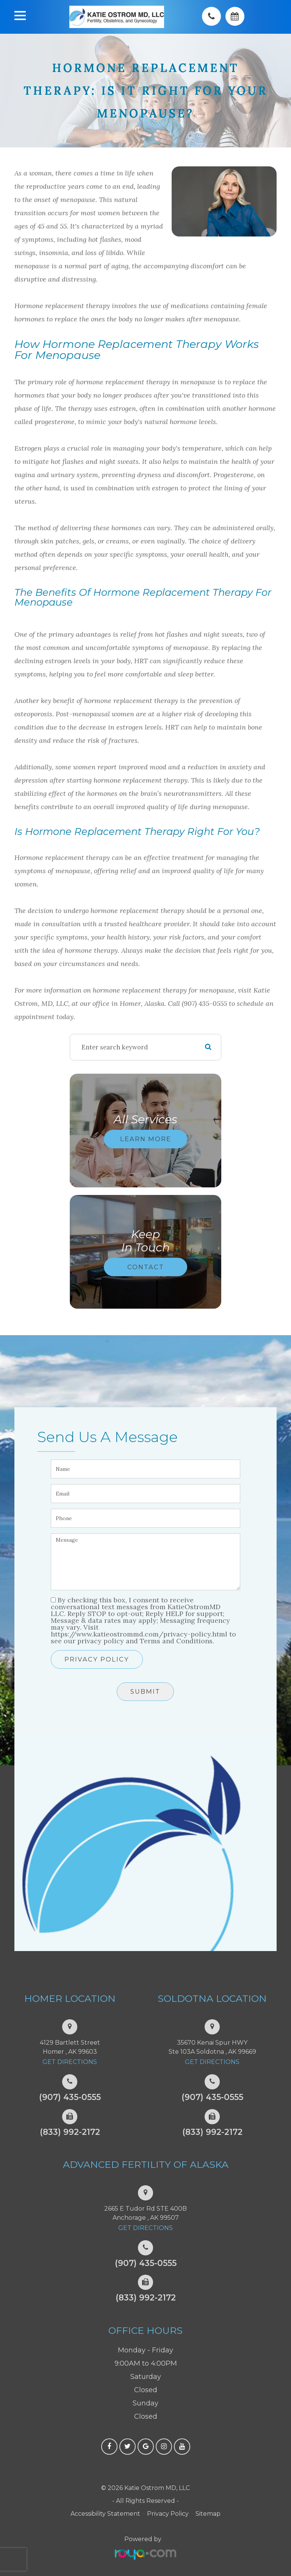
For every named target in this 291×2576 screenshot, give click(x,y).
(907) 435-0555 (70, 2097)
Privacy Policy (96, 1659)
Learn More (145, 1139)
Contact (145, 1267)
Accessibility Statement (105, 2513)
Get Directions (69, 2061)
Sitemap (208, 2513)
